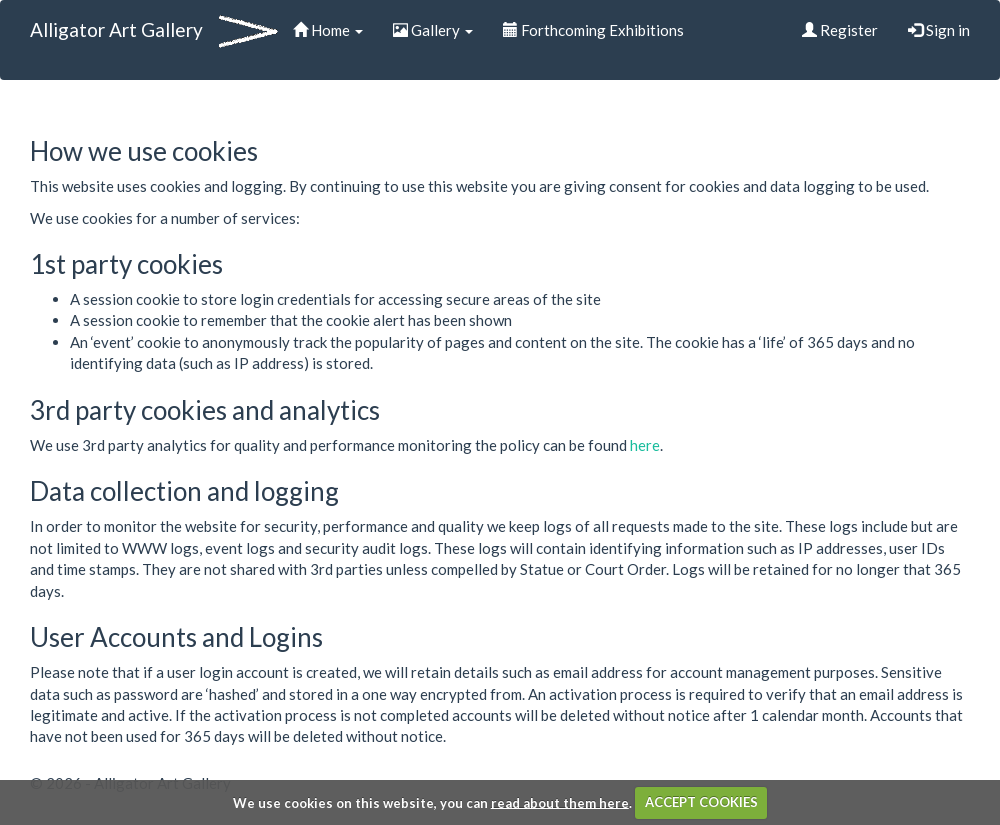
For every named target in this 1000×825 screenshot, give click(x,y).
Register (840, 30)
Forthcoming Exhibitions (593, 30)
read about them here (560, 802)
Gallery (433, 30)
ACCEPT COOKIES (701, 802)
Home (328, 30)
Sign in (939, 30)
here (645, 445)
